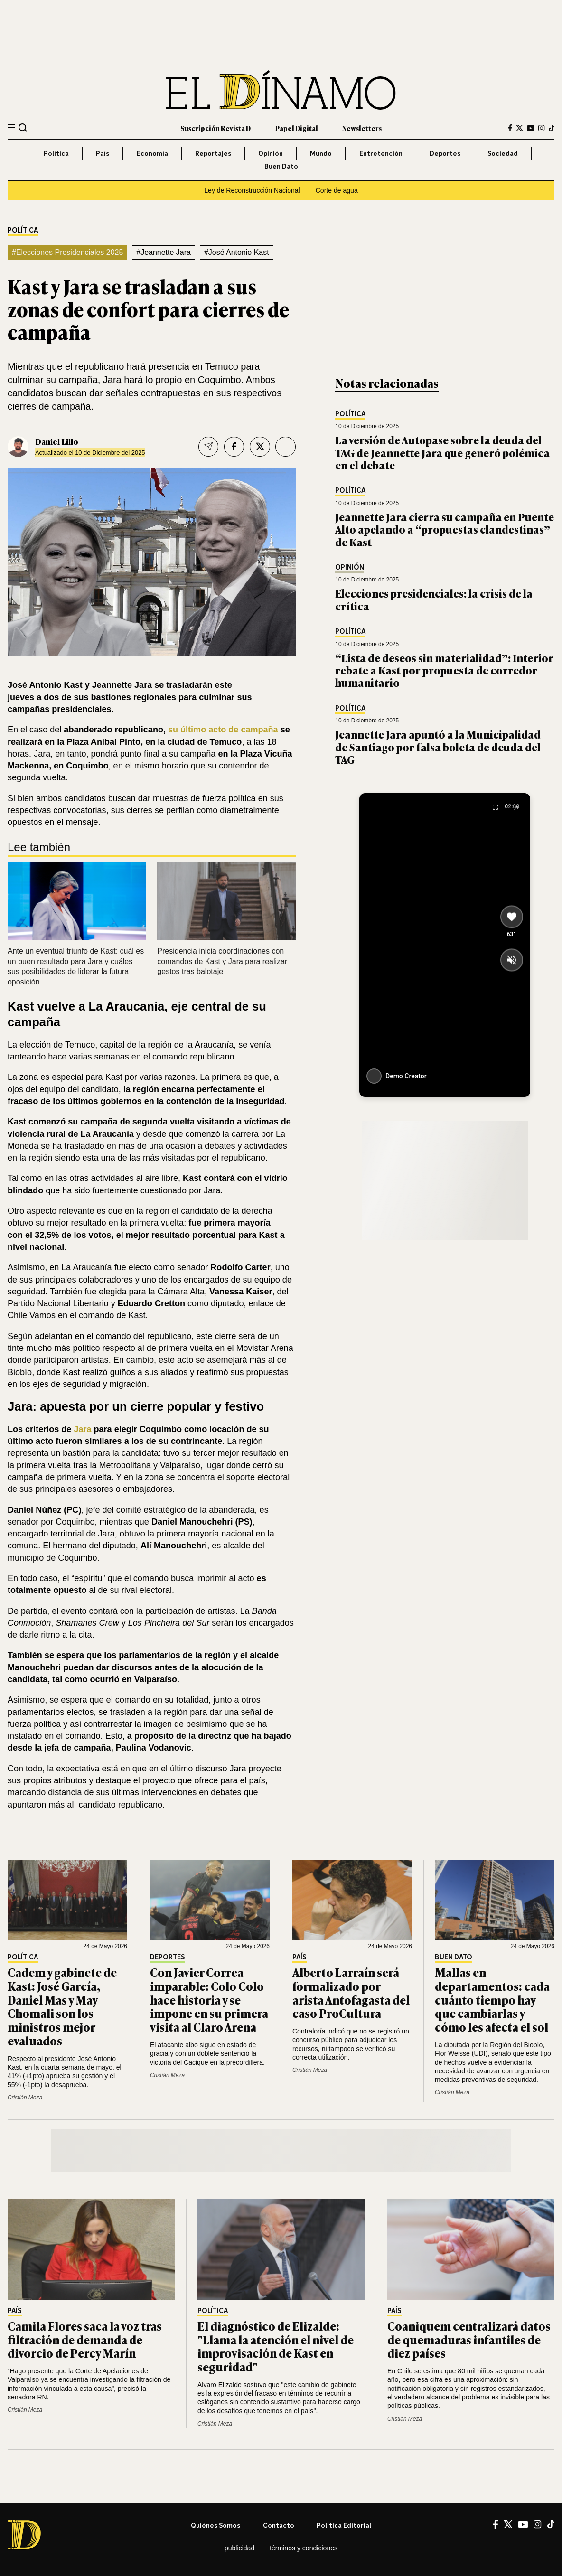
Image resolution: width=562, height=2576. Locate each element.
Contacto (278, 2525)
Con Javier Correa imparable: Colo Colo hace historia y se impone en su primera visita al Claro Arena (209, 1999)
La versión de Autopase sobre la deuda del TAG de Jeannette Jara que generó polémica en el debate (442, 452)
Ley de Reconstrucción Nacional (252, 190)
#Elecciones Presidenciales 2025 (67, 252)
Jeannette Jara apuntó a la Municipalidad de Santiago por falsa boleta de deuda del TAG (438, 746)
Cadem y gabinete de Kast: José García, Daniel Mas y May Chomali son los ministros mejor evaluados (62, 2006)
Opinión (270, 153)
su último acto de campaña (223, 729)
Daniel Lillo (56, 441)
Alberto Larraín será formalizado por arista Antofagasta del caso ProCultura (351, 1992)
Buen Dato (281, 166)
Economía (152, 153)
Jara (84, 1429)
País (102, 153)
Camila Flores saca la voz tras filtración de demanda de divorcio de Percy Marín (85, 2339)
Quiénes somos (215, 2525)
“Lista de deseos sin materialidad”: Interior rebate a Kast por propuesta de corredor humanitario (444, 670)
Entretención (381, 153)
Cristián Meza (25, 2097)
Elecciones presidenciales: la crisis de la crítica (434, 599)
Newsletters (362, 128)
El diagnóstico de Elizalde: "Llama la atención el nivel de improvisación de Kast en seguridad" (275, 2346)
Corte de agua (337, 190)
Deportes (445, 153)
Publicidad (239, 2548)
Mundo (321, 153)
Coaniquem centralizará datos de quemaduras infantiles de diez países (469, 2339)
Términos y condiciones (303, 2548)
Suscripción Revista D (215, 128)
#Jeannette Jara (163, 252)
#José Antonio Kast (236, 252)
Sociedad (502, 153)
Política (56, 153)
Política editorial (344, 2525)
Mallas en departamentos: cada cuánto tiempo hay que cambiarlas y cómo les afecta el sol (492, 1999)
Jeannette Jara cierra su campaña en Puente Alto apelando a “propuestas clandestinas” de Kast (444, 529)
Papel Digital (296, 128)
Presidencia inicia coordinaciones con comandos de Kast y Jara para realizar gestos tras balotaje (222, 961)
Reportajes (213, 153)
